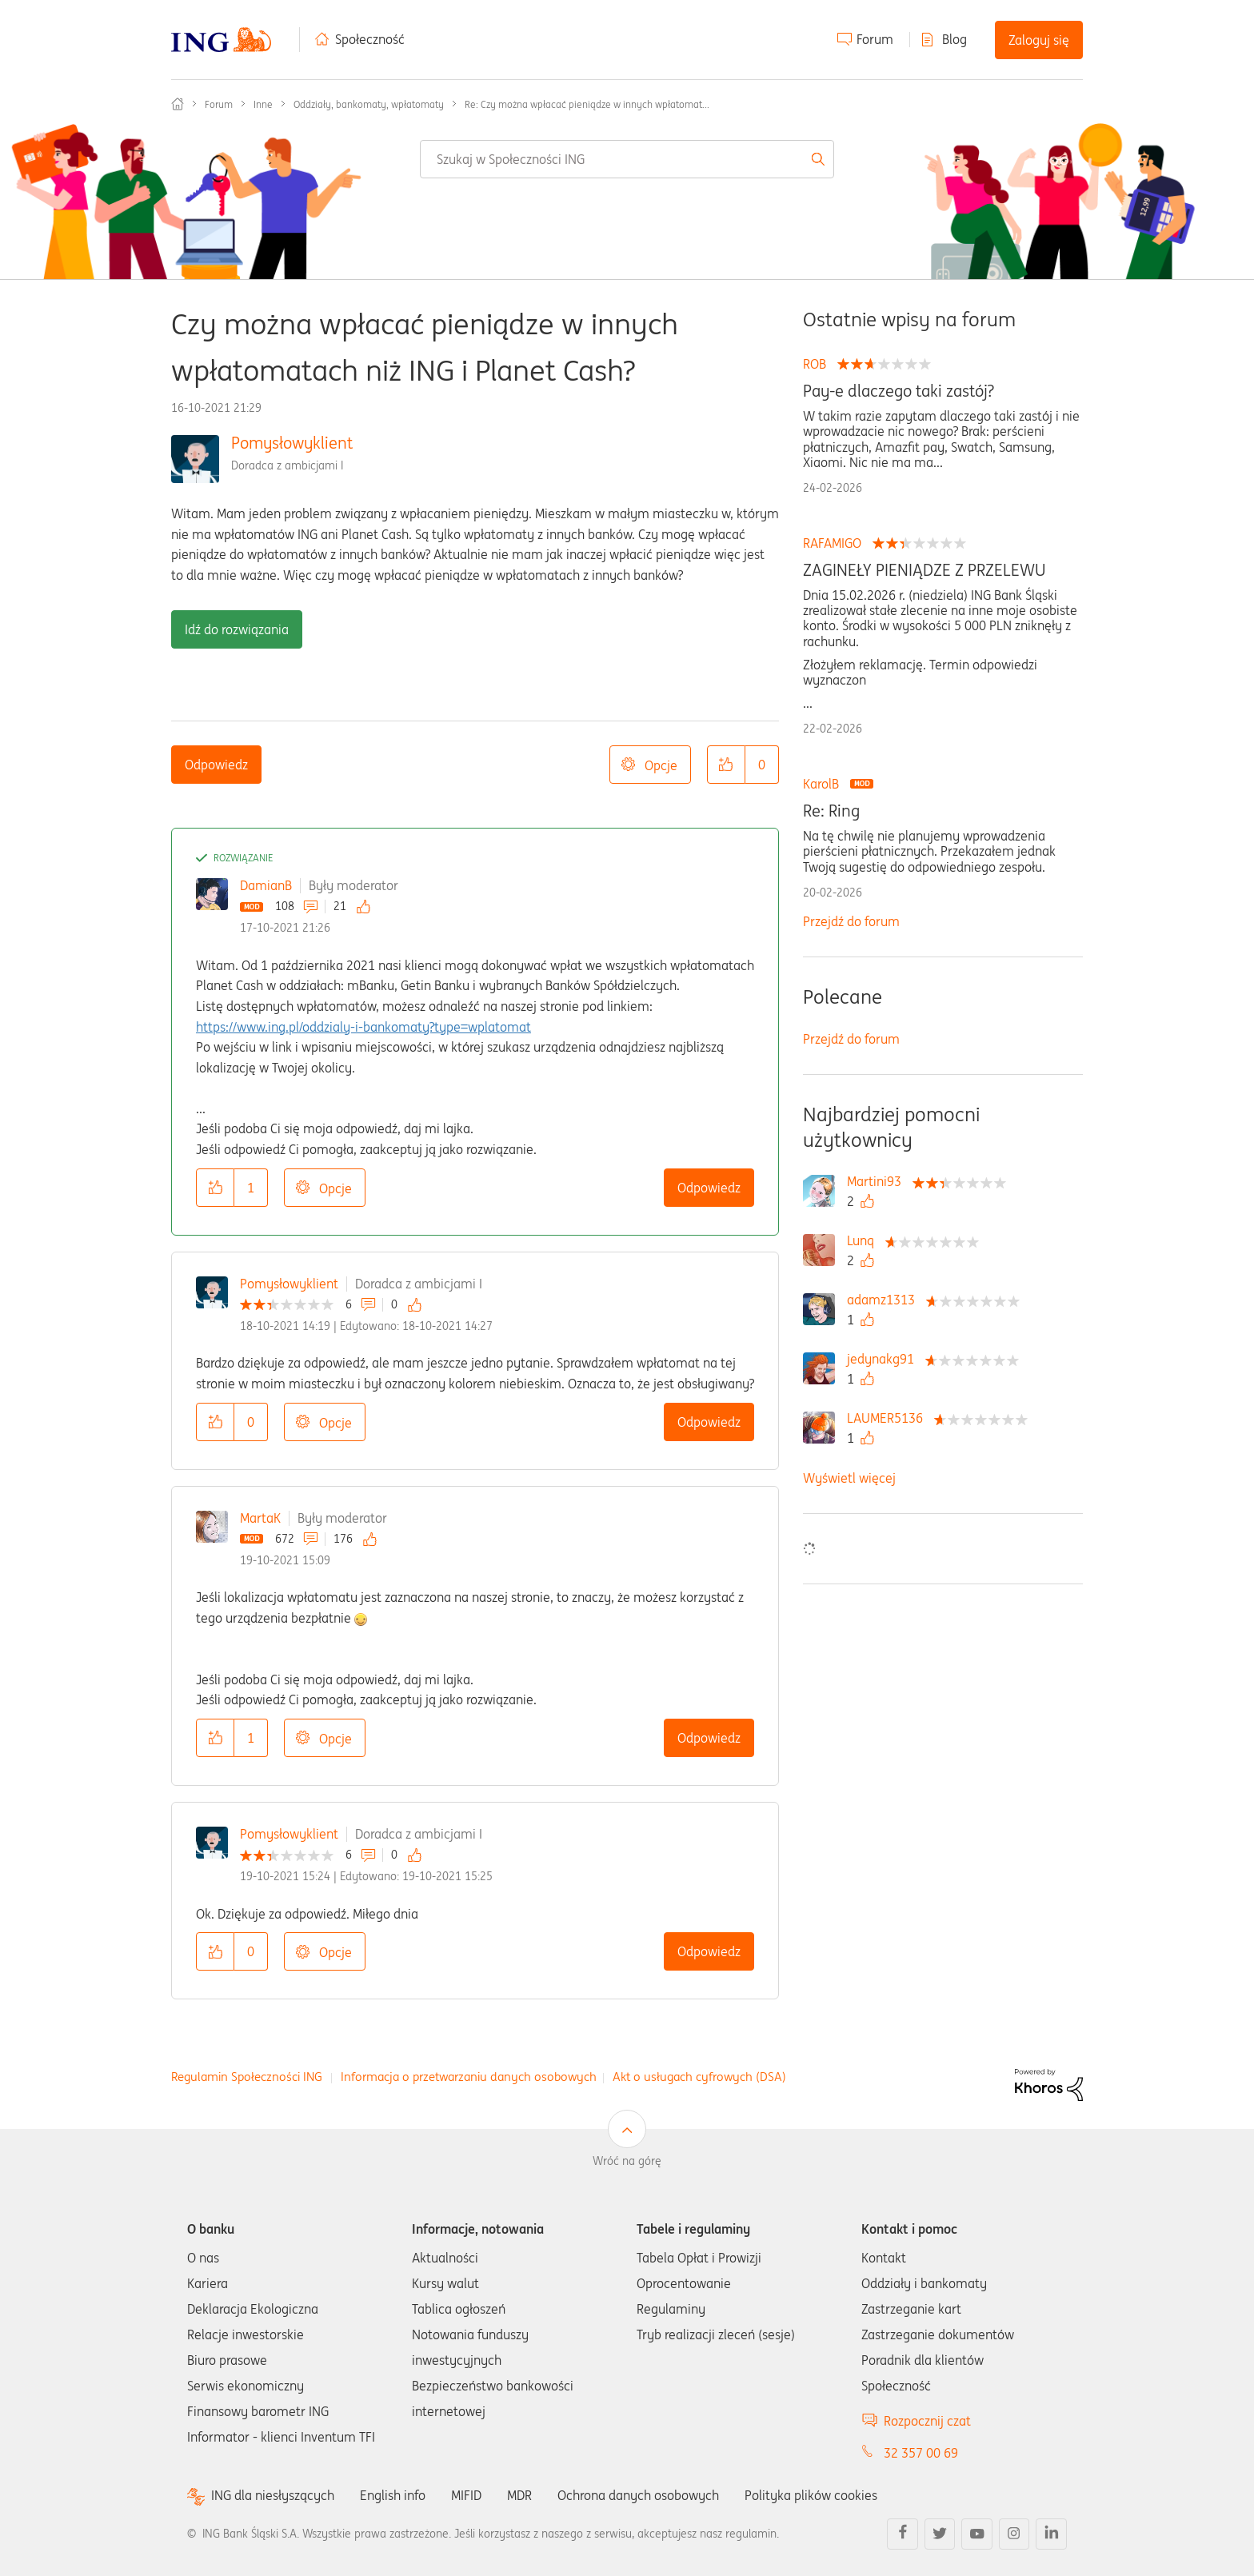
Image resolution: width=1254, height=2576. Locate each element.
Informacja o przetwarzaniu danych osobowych (469, 2076)
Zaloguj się (1038, 40)
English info (392, 2495)
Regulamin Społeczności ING (246, 2076)
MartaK (260, 1518)
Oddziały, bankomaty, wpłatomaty (369, 104)
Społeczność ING (177, 104)
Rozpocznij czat (927, 2421)
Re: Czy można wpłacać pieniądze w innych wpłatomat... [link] (587, 104)
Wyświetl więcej (849, 1478)
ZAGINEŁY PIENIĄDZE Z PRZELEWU (924, 570)
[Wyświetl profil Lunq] (864, 1240)
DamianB (266, 885)
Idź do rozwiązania (237, 629)
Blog (954, 39)
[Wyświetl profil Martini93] (878, 1181)
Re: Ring (831, 811)
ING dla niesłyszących (272, 2495)
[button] (726, 764)
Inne (263, 104)
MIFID (466, 2495)
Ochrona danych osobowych (638, 2495)
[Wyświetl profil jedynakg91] (884, 1359)
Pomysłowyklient (292, 443)
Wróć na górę (627, 2161)
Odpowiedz (216, 765)
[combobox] (626, 159)
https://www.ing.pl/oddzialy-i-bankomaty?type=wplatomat (363, 1027)
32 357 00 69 (921, 2453)
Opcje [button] (661, 765)
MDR (519, 2495)
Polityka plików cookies (811, 2495)
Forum (875, 39)
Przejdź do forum (851, 921)
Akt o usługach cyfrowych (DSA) (699, 2076)
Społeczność (370, 39)
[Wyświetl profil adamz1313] (885, 1300)
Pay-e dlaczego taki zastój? (898, 391)
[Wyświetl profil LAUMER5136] (889, 1418)
